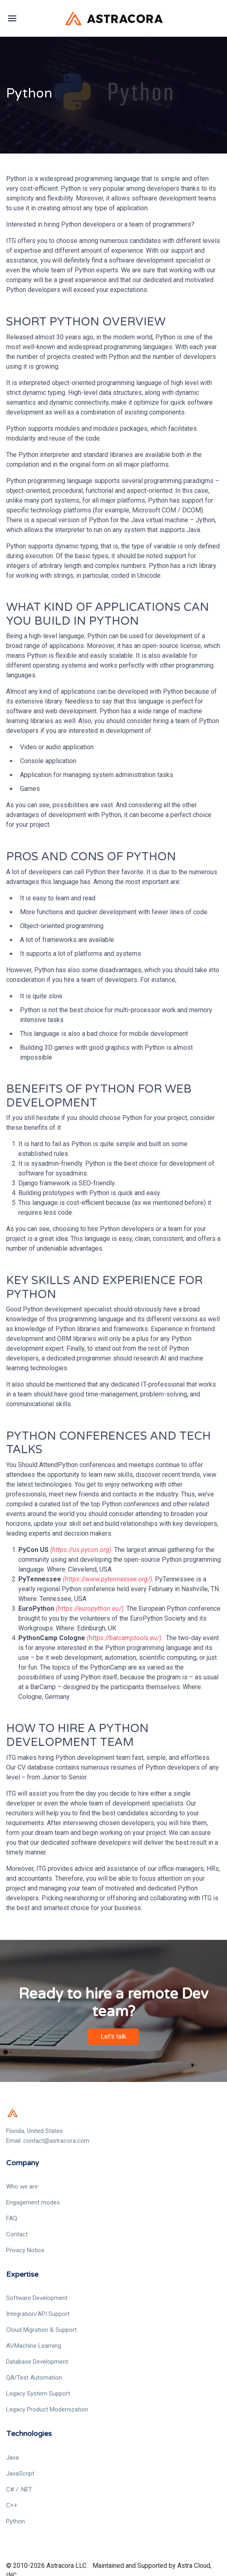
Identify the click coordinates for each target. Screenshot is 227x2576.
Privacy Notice (25, 2250)
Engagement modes (33, 2202)
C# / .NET (19, 2489)
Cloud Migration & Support (41, 2329)
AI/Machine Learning (33, 2345)
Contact (17, 2234)
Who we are (22, 2186)
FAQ (11, 2218)
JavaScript (20, 2473)
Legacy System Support (38, 2393)
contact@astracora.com (56, 2140)
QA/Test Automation (34, 2377)
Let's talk (113, 2031)
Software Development (37, 2298)
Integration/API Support (38, 2314)
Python (15, 2521)
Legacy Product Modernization (47, 2409)
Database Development (37, 2361)
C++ (12, 2505)
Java (12, 2457)
